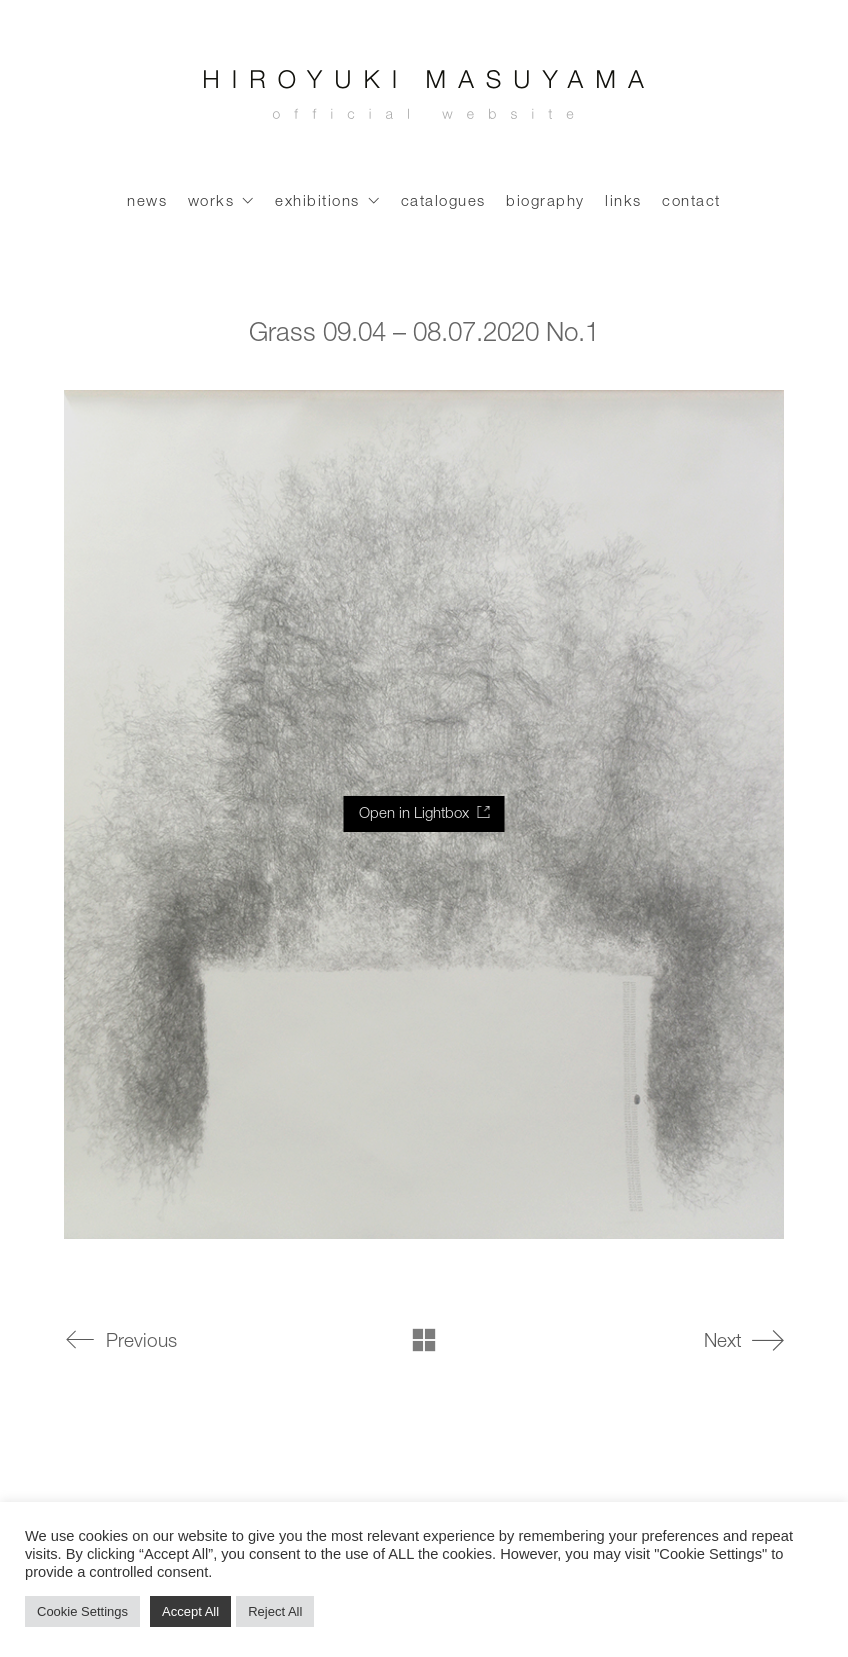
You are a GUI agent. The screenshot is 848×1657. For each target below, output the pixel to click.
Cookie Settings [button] (82, 1611)
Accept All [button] (190, 1611)
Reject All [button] (275, 1611)
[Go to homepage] (424, 100)
